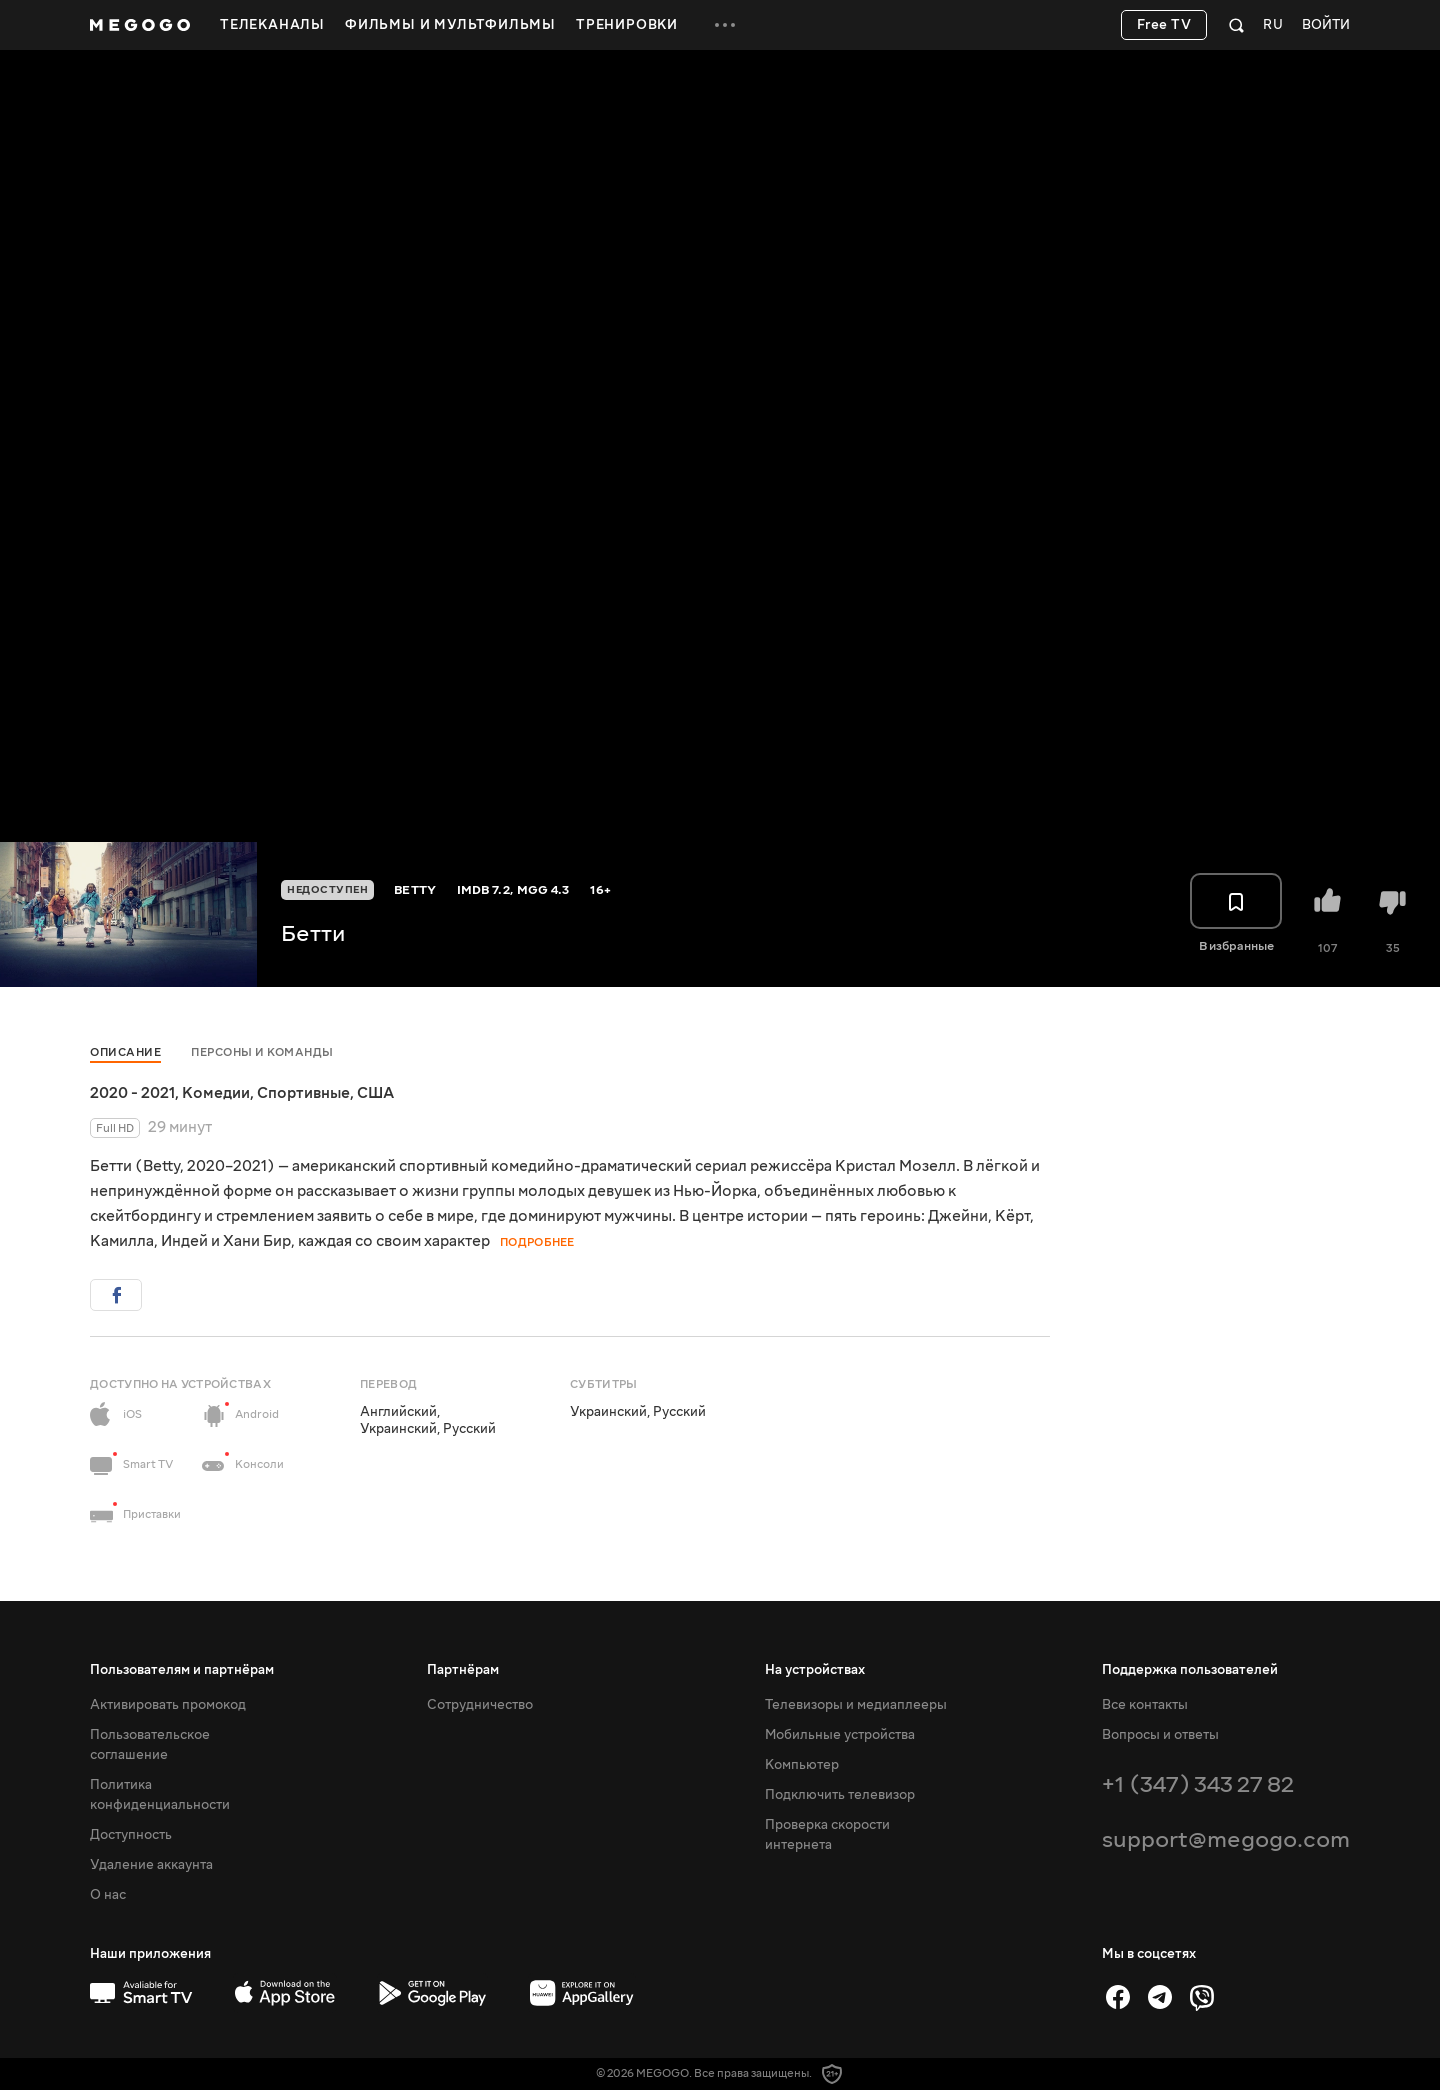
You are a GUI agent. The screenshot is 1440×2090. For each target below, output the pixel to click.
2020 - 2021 (132, 1093)
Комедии (216, 1093)
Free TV (1164, 25)
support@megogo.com (1226, 1839)
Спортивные (303, 1093)
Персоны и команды (262, 1052)
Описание (125, 1052)
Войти (1326, 25)
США (375, 1093)
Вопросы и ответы (1160, 1735)
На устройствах (815, 1670)
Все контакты (1145, 1705)
